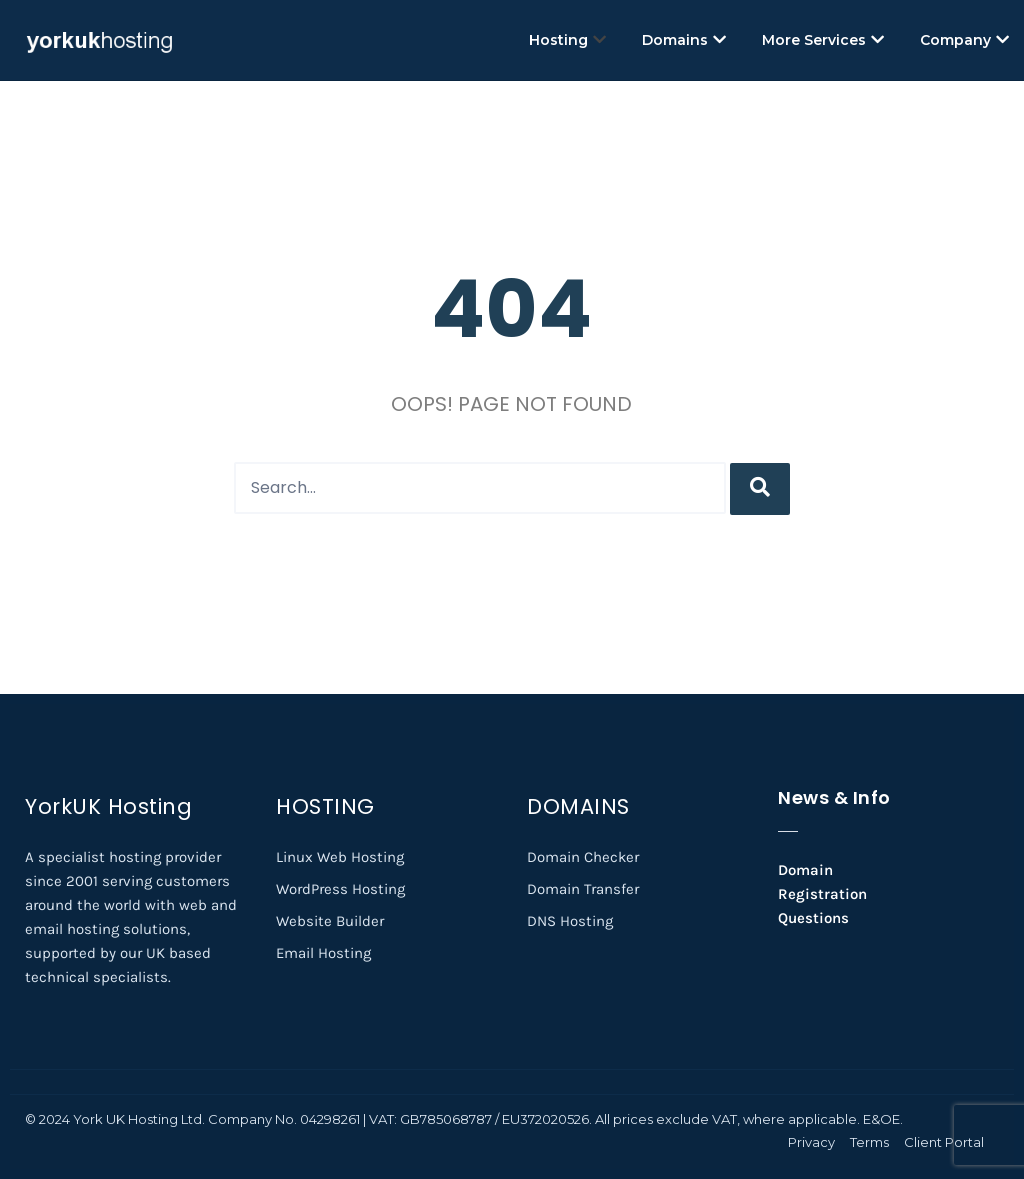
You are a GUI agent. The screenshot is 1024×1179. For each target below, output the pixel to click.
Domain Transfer (583, 889)
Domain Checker (583, 857)
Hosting (567, 40)
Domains (684, 40)
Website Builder (330, 921)
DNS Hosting (570, 921)
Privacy (811, 1142)
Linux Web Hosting (340, 857)
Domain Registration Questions (822, 894)
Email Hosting (323, 953)
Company (964, 40)
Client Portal (944, 1142)
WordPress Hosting (340, 889)
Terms (869, 1142)
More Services (823, 40)
